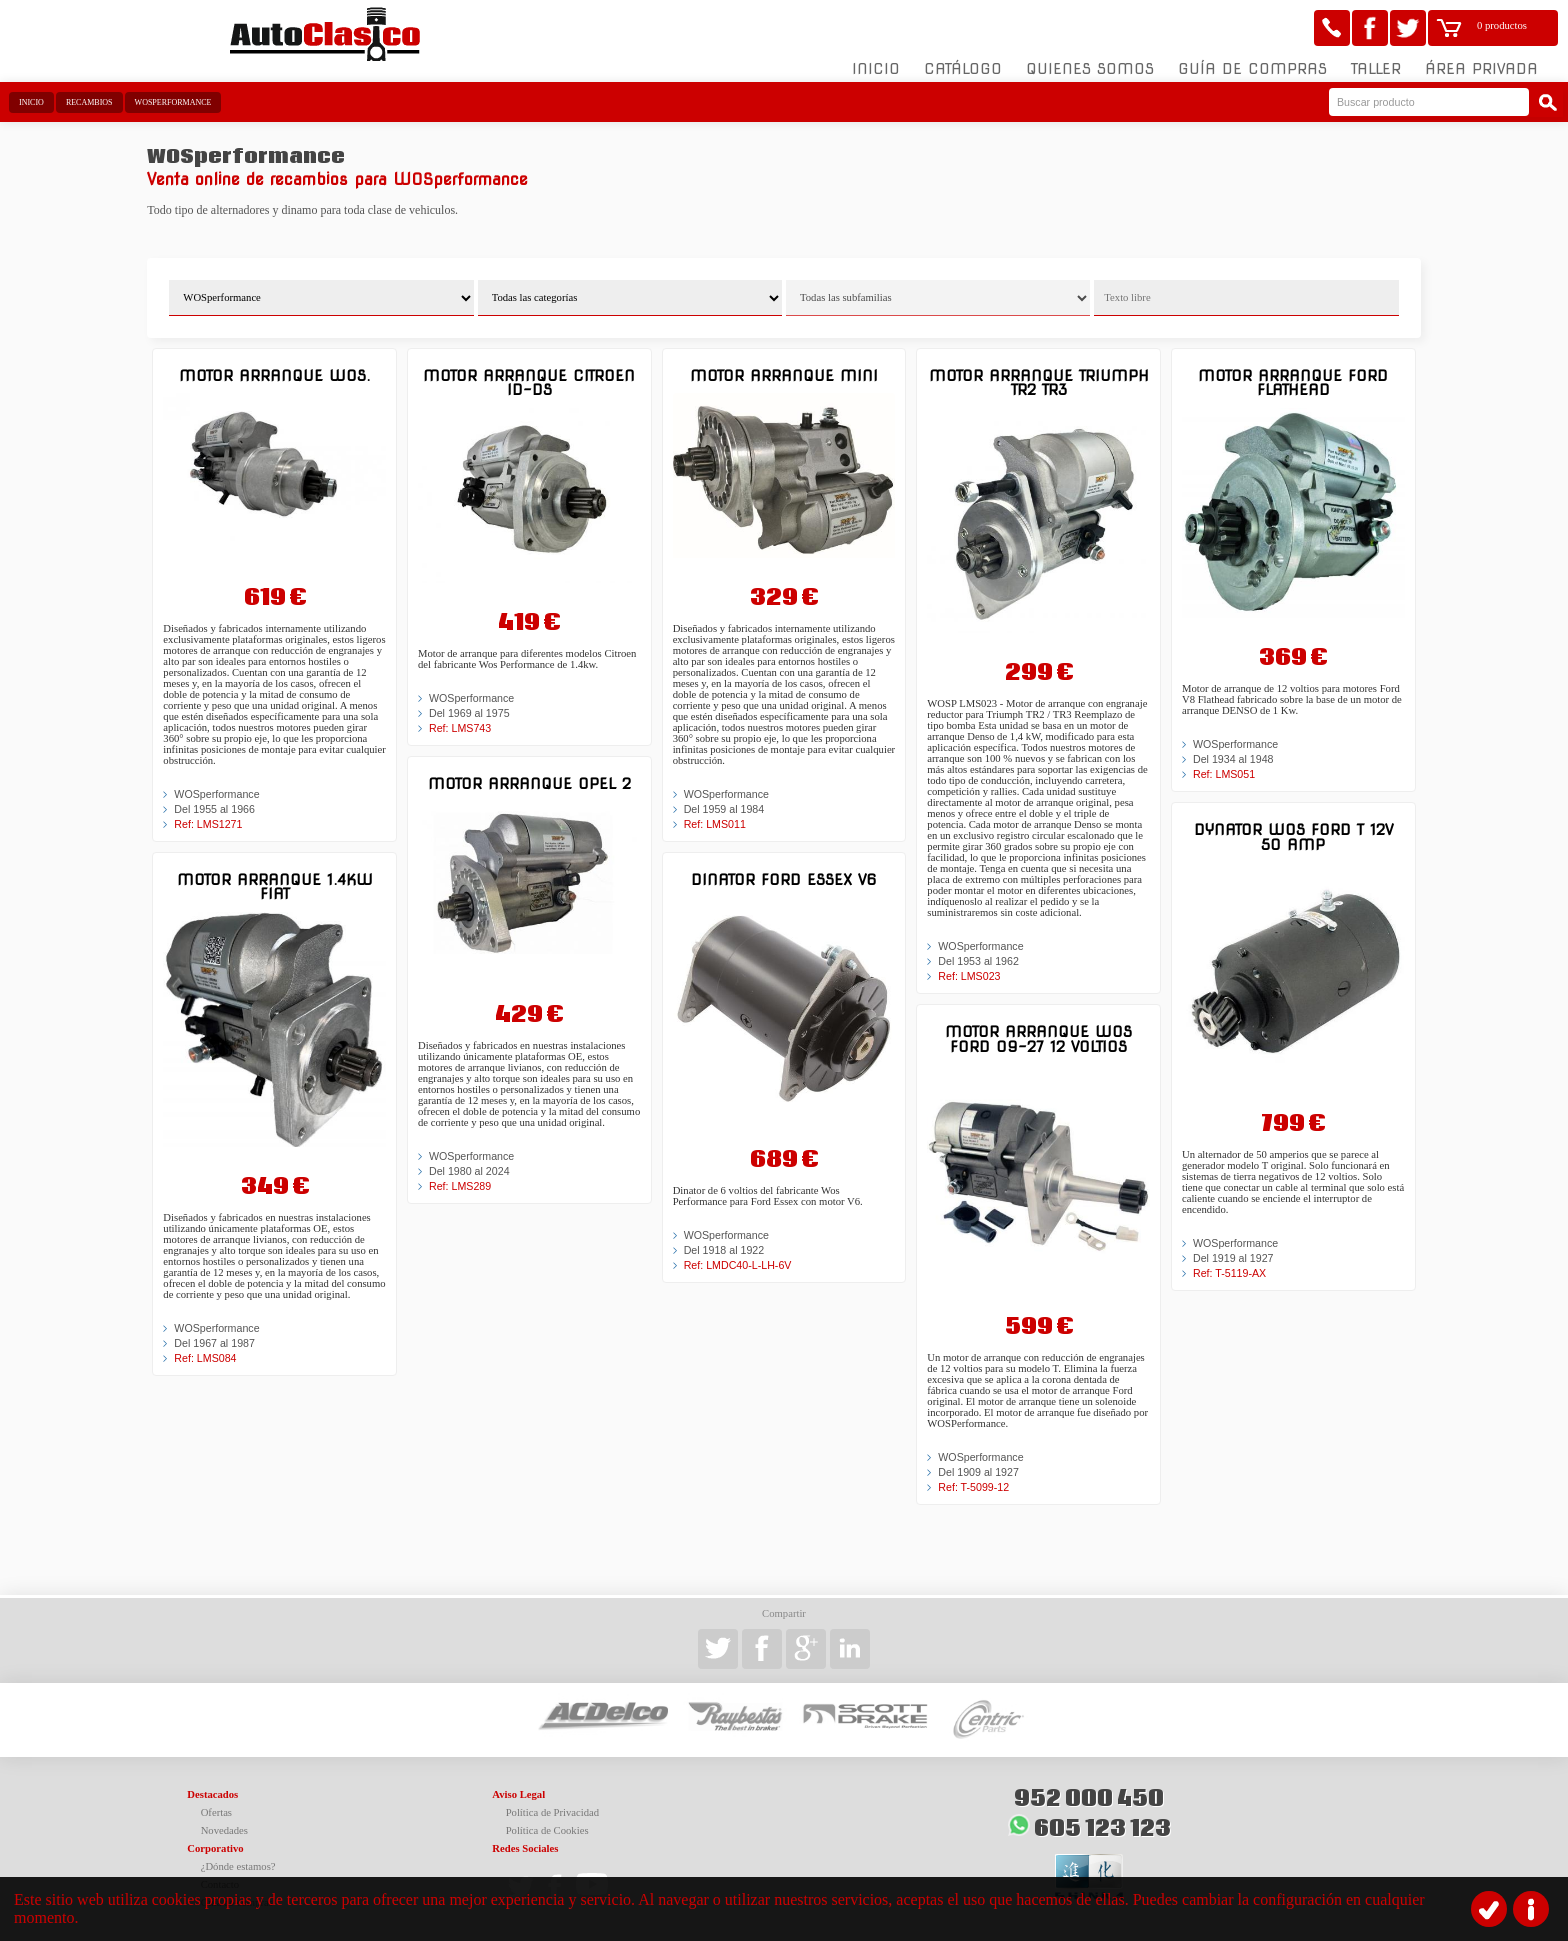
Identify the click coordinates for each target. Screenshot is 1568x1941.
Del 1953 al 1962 (978, 961)
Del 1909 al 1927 (978, 1472)
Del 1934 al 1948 (1233, 759)
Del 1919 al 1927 (1233, 1258)
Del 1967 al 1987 (214, 1343)
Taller (1376, 69)
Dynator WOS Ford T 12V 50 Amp (1293, 836)
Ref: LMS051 (1224, 774)
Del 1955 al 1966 (214, 809)
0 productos (1502, 25)
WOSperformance (173, 102)
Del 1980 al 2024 (469, 1171)
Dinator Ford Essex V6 (784, 879)
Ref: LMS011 (715, 824)
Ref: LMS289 (460, 1186)
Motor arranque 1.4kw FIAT (275, 886)
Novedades (224, 1830)
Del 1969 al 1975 (469, 713)
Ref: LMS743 (460, 728)
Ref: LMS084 (205, 1358)
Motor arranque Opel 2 (529, 783)
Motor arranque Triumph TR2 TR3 (1039, 382)
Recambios (89, 102)
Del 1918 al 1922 (724, 1250)
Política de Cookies (547, 1830)
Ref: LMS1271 (208, 824)
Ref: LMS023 (969, 976)
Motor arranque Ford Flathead (1293, 382)
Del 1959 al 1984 (724, 809)
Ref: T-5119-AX (1229, 1273)
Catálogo (963, 69)
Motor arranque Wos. (274, 375)
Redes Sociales (525, 1848)
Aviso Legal (518, 1794)
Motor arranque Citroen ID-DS (529, 382)
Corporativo (215, 1848)
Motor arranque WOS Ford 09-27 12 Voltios (1038, 1038)
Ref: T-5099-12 (973, 1487)
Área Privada (1481, 69)
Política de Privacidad (553, 1812)
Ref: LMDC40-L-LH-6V (738, 1265)
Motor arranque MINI (784, 375)
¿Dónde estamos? (238, 1866)
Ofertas (216, 1812)
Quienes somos (1090, 69)
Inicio (876, 69)
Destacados (212, 1794)
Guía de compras (1252, 69)
